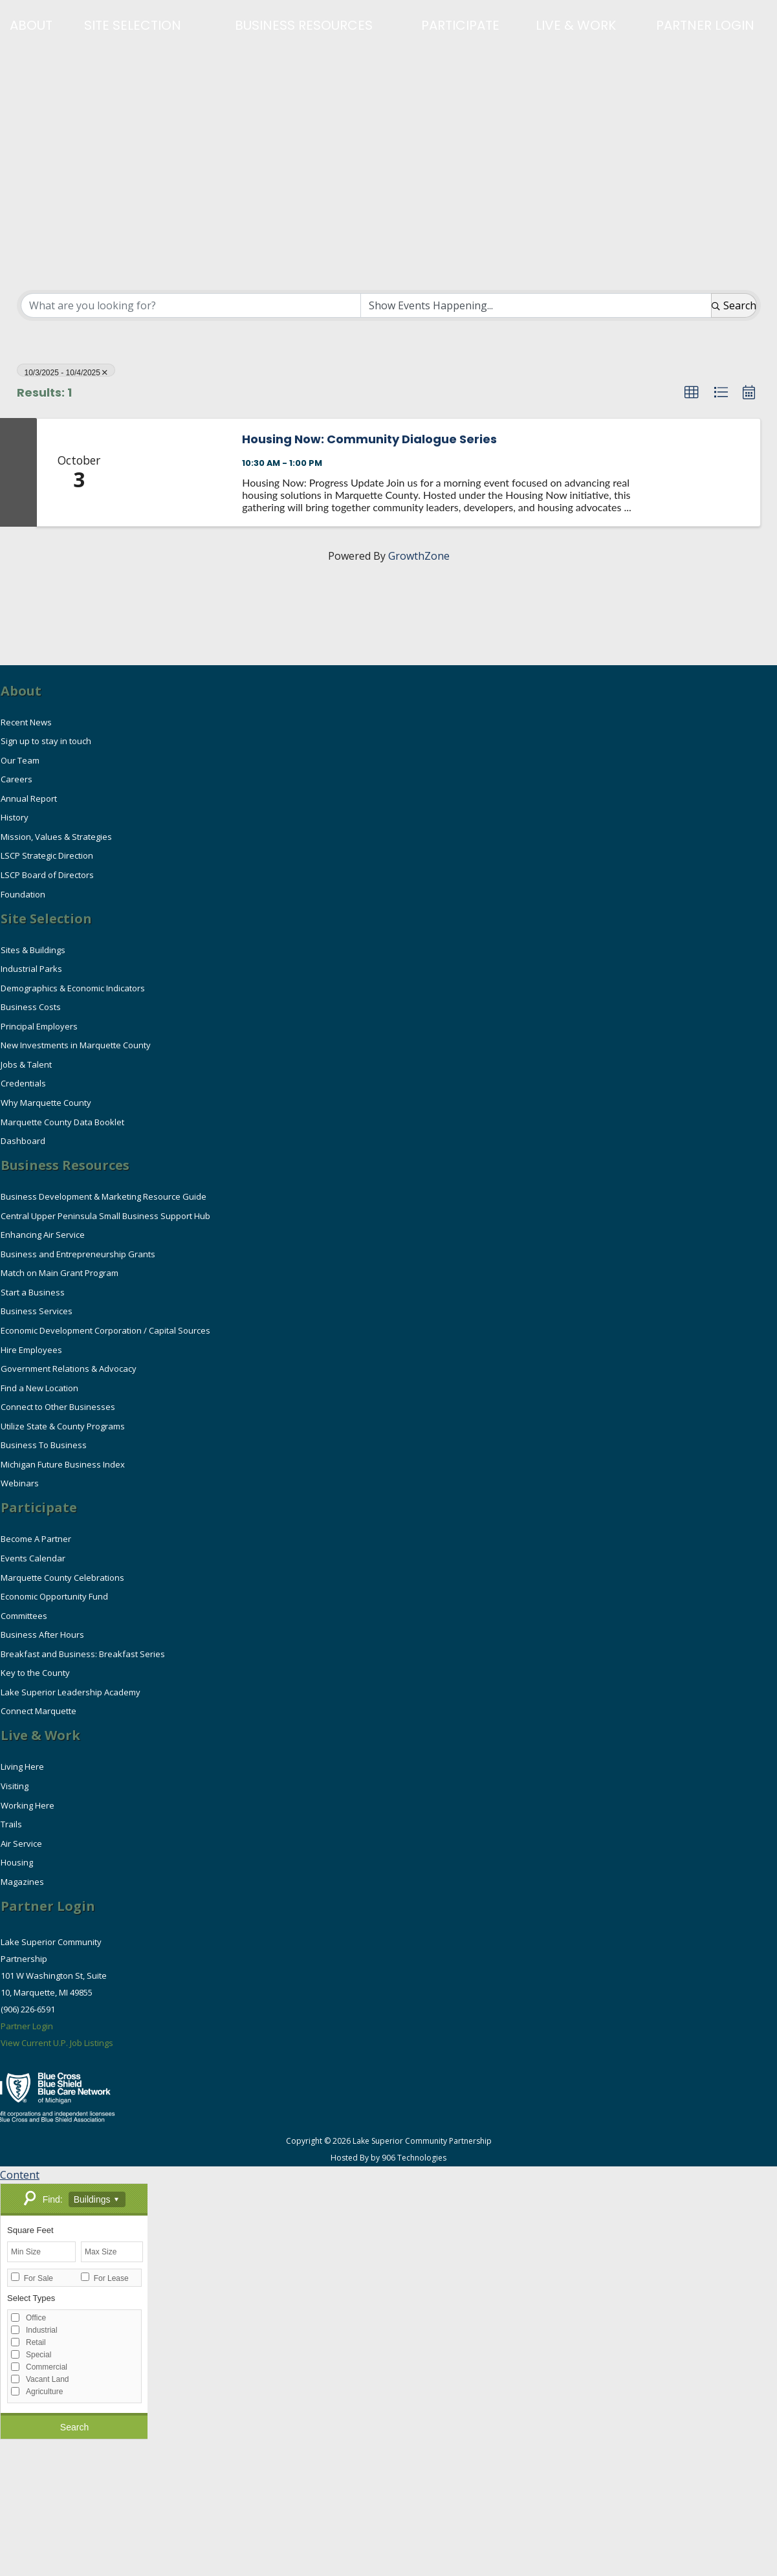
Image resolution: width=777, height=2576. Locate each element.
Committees (24, 1616)
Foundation (23, 894)
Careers (16, 779)
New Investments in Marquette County (76, 1045)
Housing (17, 1862)
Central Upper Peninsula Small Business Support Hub (105, 1216)
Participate (460, 25)
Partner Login (705, 25)
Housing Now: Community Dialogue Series (369, 439)
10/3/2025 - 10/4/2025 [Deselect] (66, 372)
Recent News (26, 722)
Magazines (22, 1882)
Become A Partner (36, 1539)
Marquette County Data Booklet (62, 1122)
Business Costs (31, 1007)
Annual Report (29, 798)
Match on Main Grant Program (62, 1273)
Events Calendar (33, 1558)
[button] (692, 393)
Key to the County (35, 1673)
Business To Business (44, 1445)
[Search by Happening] (536, 305)
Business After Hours (42, 1634)
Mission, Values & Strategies (56, 836)
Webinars (20, 1483)
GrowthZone (419, 556)
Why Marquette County (46, 1102)
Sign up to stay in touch (46, 741)
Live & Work (576, 25)
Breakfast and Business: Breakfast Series (83, 1654)
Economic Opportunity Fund (54, 1596)
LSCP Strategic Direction (47, 855)
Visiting (14, 1786)
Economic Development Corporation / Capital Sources (105, 1330)
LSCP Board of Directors (47, 875)
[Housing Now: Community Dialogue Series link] (175, 472)
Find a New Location (39, 1388)
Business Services (36, 1311)
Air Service (21, 1843)
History (14, 817)
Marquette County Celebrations (62, 1577)
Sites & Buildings (33, 950)
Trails (11, 1824)
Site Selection (132, 25)
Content (19, 2175)
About (31, 25)
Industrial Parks (31, 968)
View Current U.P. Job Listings (57, 2043)
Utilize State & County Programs (63, 1426)
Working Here (27, 1805)
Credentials (23, 1083)
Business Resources (304, 25)
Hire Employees (31, 1350)
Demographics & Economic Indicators (73, 988)
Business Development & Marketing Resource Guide (103, 1196)
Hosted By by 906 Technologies (388, 2157)
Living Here (22, 1766)
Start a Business (33, 1292)
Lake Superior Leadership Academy (70, 1692)
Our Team (20, 760)
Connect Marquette (38, 1711)
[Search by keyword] (191, 305)
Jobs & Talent (26, 1064)
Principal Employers (39, 1026)
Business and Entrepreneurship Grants (78, 1254)
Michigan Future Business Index (63, 1464)
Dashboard (23, 1141)
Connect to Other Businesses (58, 1407)
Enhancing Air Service (43, 1234)
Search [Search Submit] (734, 305)
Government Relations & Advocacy (69, 1368)
